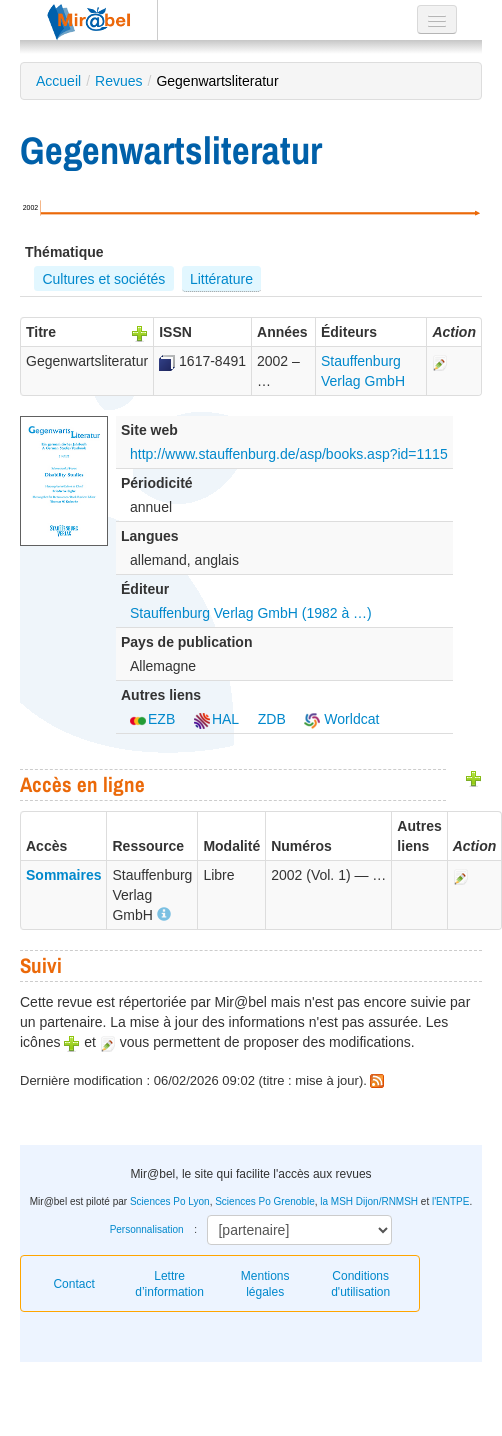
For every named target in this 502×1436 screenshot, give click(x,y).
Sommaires (63, 875)
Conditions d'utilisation (360, 1284)
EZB (152, 719)
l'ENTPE (450, 1201)
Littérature (221, 279)
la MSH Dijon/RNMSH (369, 1201)
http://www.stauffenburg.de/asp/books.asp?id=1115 (289, 454)
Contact (73, 1284)
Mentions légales (265, 1284)
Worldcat (341, 719)
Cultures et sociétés (103, 279)
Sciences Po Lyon (170, 1201)
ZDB (272, 719)
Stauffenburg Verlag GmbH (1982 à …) (251, 613)
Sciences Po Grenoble (265, 1201)
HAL (216, 719)
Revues (118, 81)
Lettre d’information (169, 1284)
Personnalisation (147, 1229)
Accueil (58, 81)
